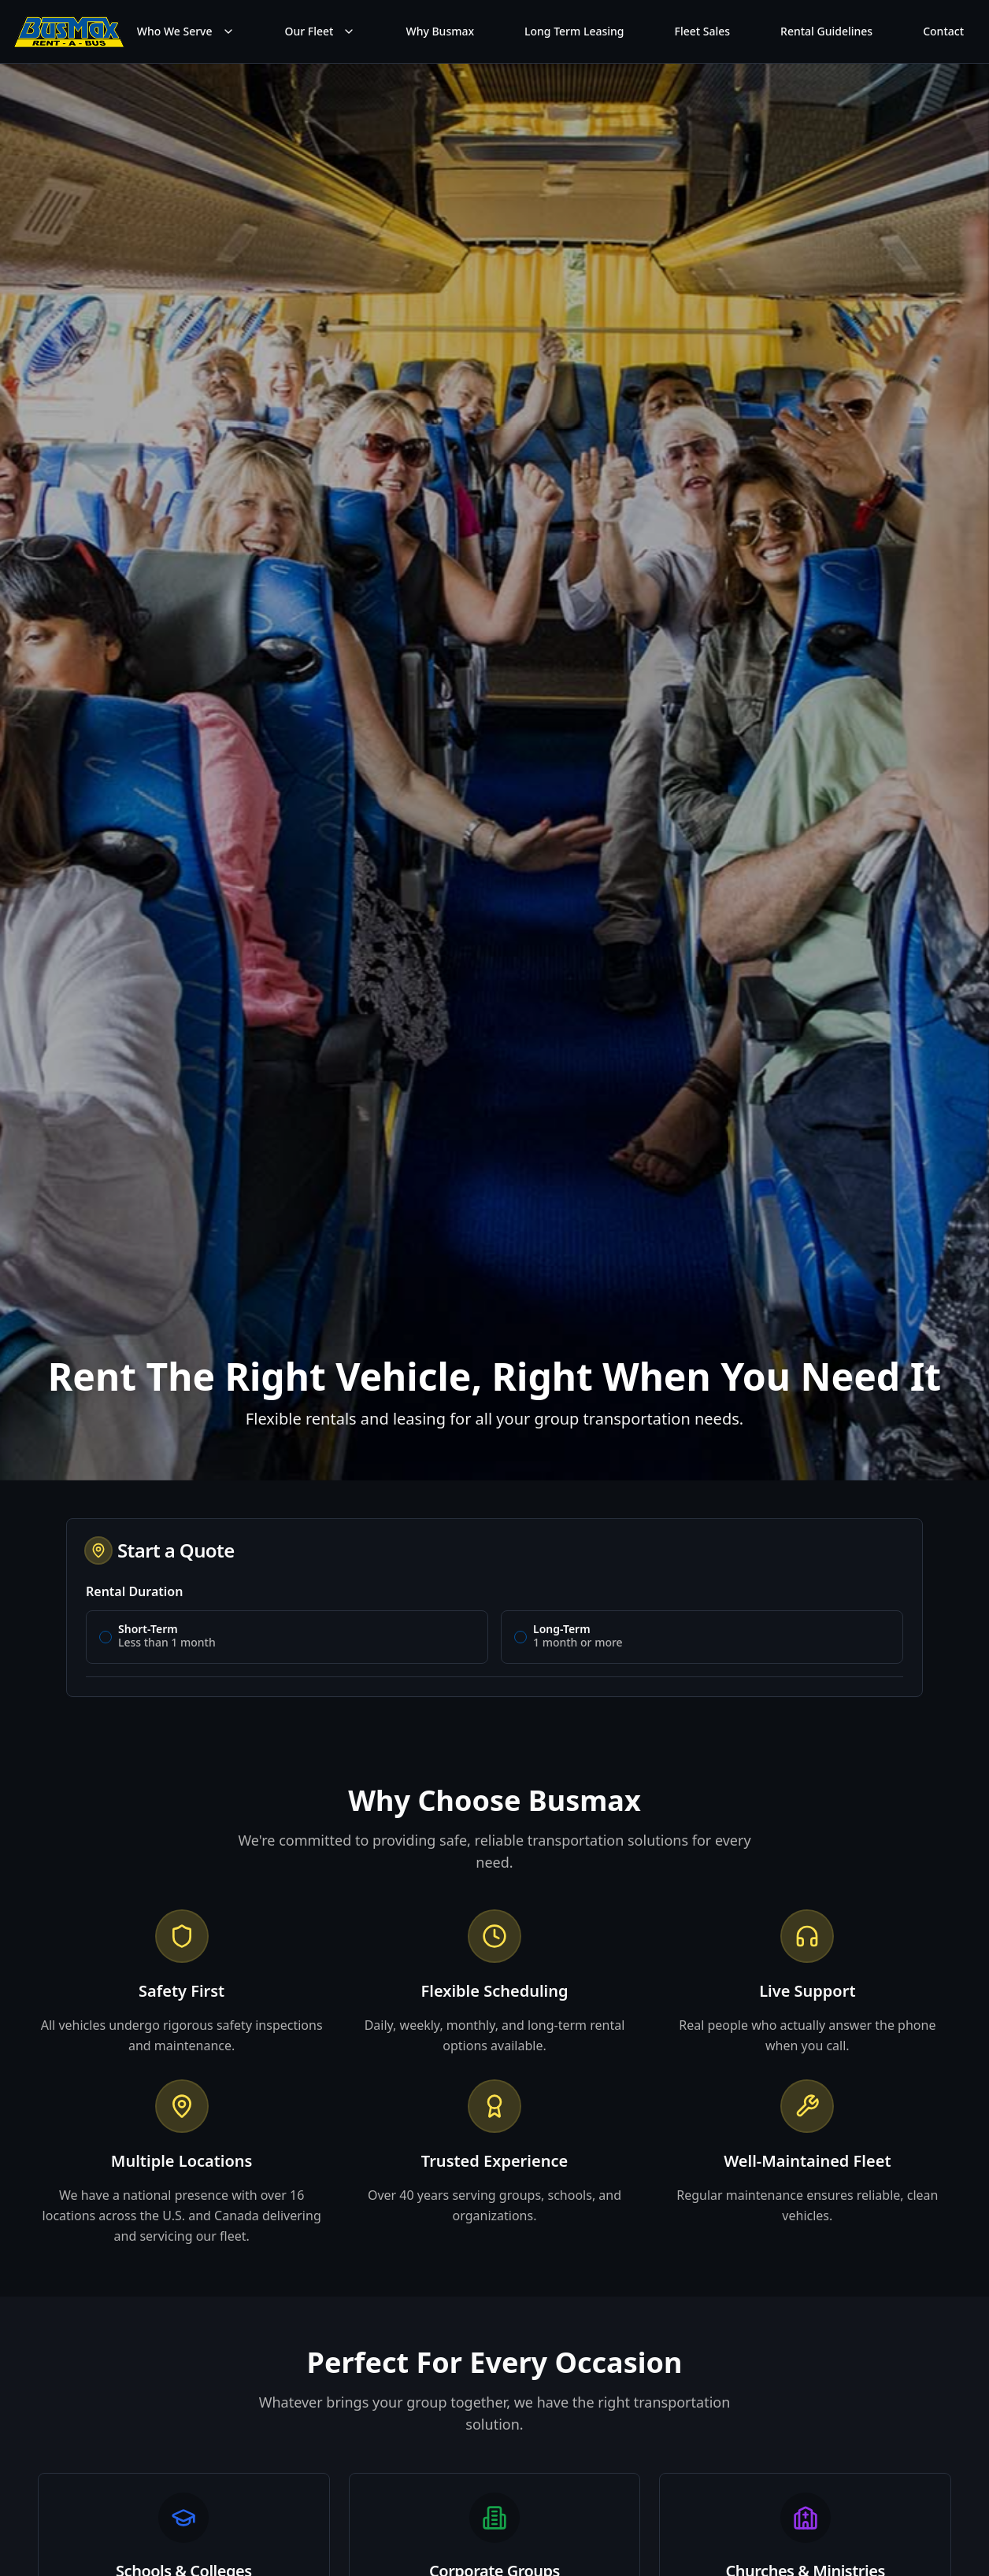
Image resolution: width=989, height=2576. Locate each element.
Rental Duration (134, 1591)
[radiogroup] (494, 1637)
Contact (943, 31)
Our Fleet (320, 31)
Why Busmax (440, 31)
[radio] (105, 1637)
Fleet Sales (703, 31)
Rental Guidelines (826, 31)
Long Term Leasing (574, 31)
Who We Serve (186, 31)
